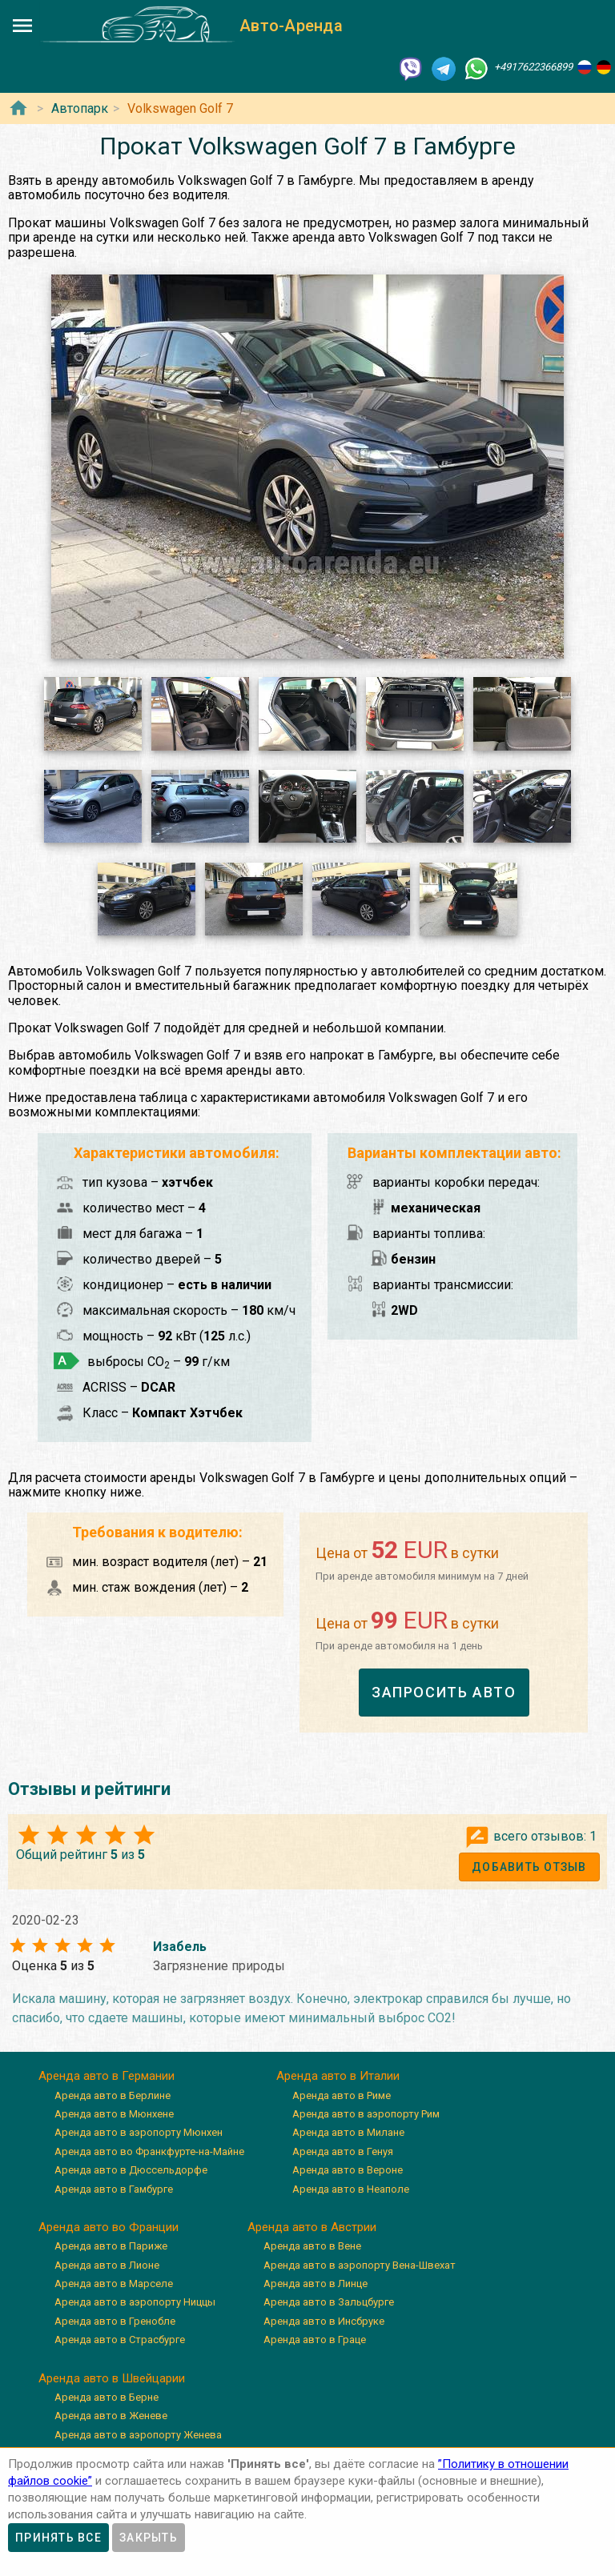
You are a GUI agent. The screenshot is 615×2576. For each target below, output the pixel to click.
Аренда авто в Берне (106, 2397)
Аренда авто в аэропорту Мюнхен (138, 2132)
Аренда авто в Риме (341, 2095)
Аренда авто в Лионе (106, 2265)
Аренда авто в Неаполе (350, 2189)
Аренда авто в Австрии (311, 2227)
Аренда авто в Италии (338, 2076)
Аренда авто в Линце (315, 2284)
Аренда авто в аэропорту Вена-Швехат (359, 2265)
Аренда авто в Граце (314, 2340)
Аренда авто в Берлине (112, 2095)
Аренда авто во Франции (108, 2227)
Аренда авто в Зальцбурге (328, 2302)
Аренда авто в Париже (110, 2246)
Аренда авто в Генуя (342, 2151)
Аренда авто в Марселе (113, 2284)
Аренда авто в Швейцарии (111, 2378)
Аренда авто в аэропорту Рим (366, 2114)
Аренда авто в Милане (348, 2132)
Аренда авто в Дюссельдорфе (130, 2170)
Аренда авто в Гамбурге (113, 2189)
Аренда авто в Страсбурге (119, 2340)
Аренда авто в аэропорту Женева (138, 2435)
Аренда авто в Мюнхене (114, 2114)
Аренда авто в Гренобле (114, 2321)
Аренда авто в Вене (312, 2246)
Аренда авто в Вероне (347, 2170)
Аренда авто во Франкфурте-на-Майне (149, 2151)
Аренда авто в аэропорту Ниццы (134, 2302)
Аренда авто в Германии (106, 2076)
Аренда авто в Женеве (110, 2416)
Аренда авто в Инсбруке (323, 2321)
